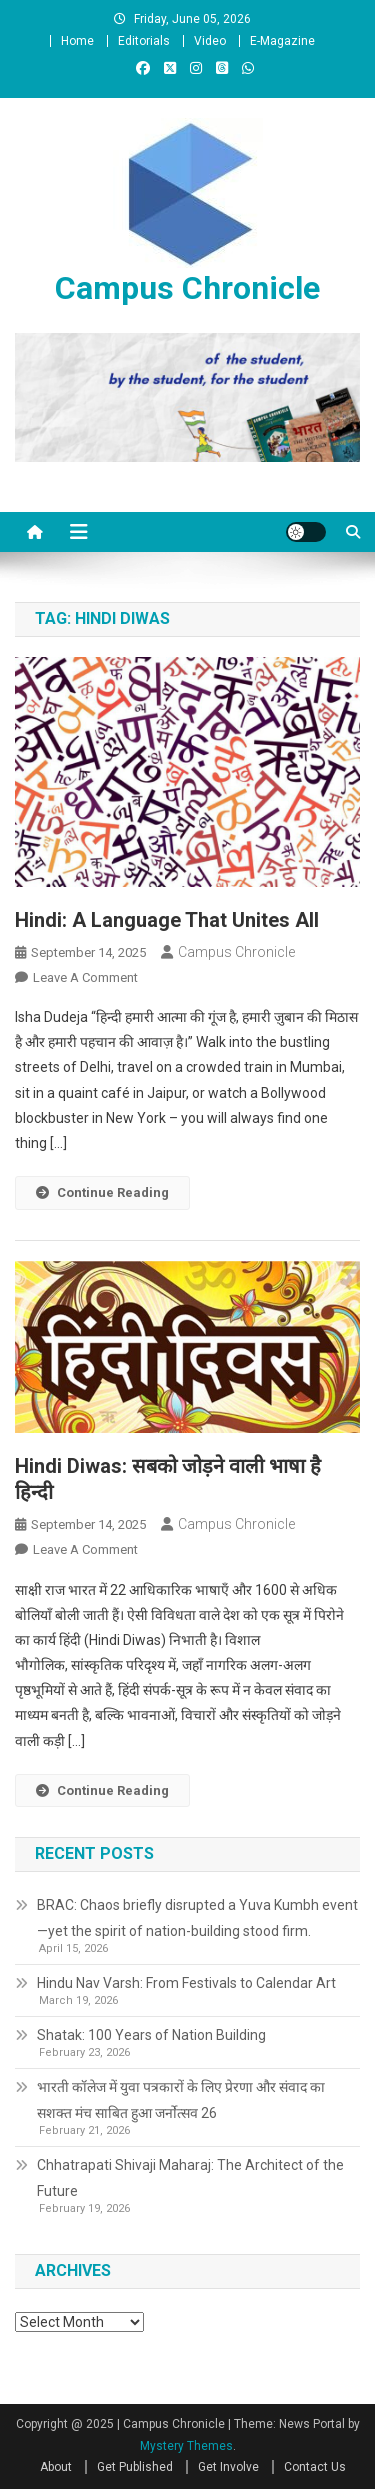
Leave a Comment (85, 977)
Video (210, 41)
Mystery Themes (186, 2446)
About (56, 2467)
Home (77, 41)
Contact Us (315, 2467)
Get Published (135, 2467)
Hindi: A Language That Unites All (167, 920)
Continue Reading (102, 1192)
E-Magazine (282, 41)
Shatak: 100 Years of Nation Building (151, 2035)
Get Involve (228, 2467)
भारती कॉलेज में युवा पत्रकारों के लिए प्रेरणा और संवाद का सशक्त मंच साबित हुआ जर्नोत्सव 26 (181, 2100)
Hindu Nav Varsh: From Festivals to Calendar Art (186, 1983)
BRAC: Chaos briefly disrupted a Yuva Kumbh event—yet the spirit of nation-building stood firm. (197, 1918)
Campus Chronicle (187, 288)
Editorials (144, 41)
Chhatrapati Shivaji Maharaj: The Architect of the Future (190, 2178)
